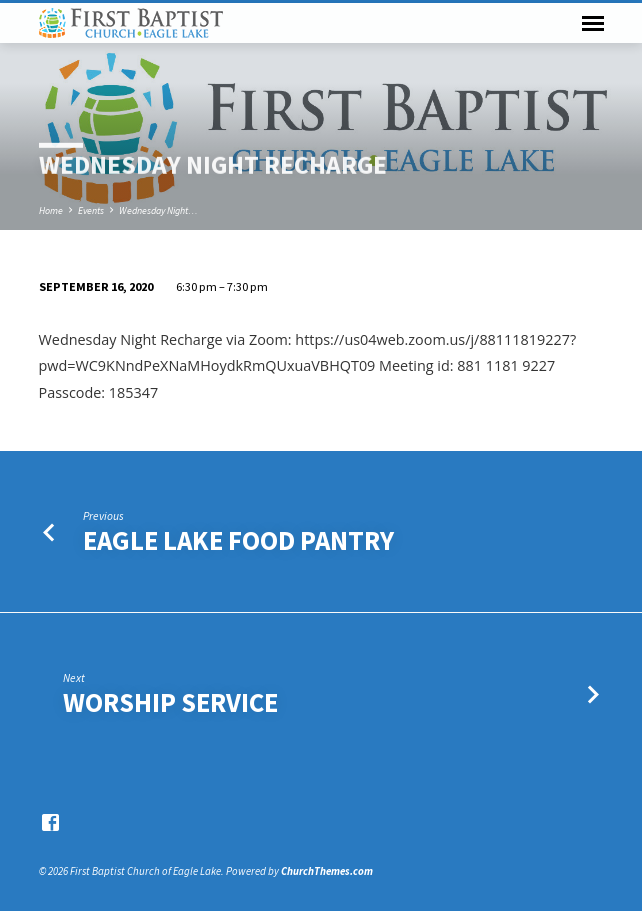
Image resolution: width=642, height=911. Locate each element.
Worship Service (170, 702)
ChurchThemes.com (327, 871)
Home (51, 210)
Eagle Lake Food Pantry (238, 540)
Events (91, 210)
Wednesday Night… (158, 210)
